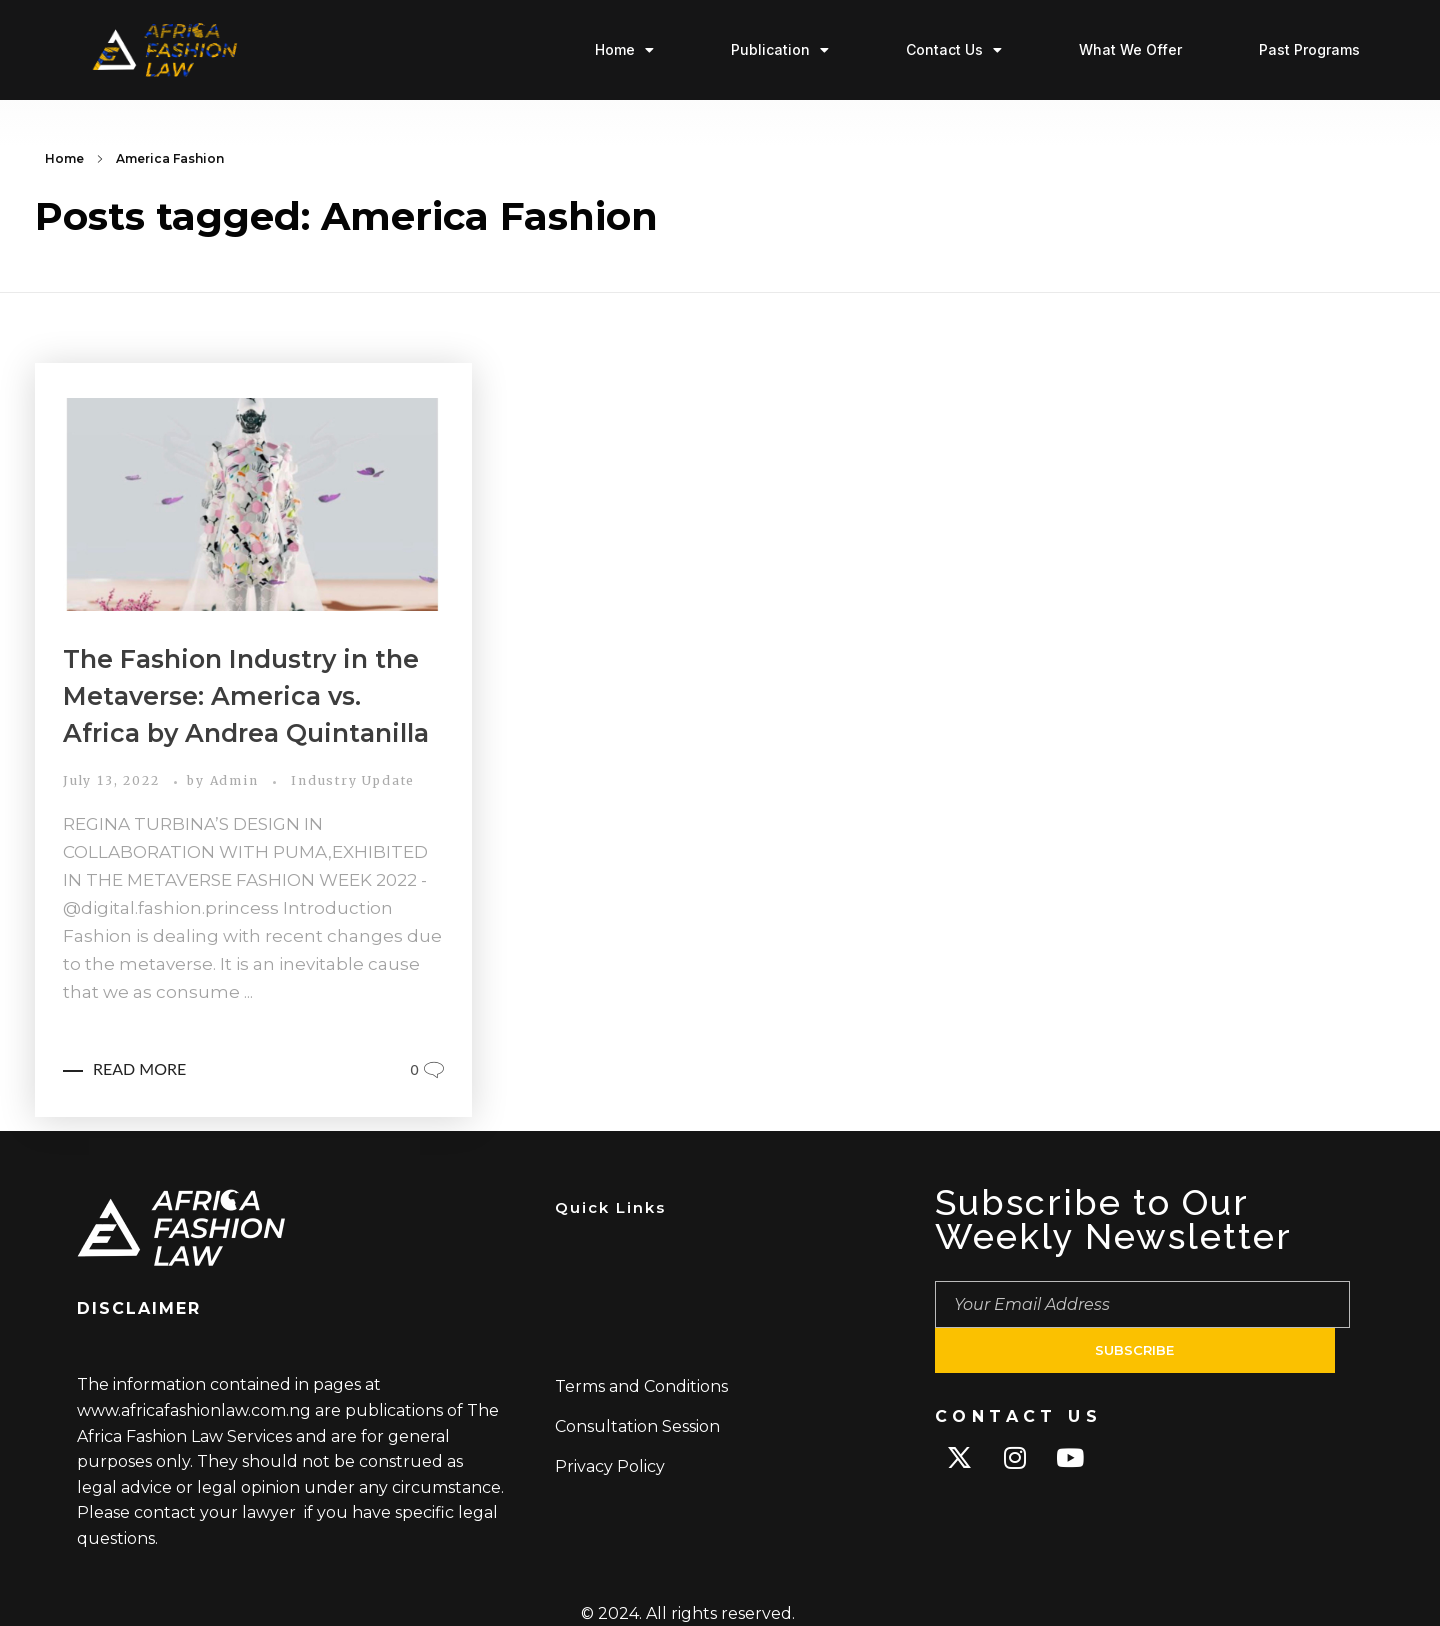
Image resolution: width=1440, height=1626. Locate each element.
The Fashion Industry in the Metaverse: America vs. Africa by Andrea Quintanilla (246, 696)
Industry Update (353, 780)
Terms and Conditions (641, 1386)
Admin (237, 780)
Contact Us (954, 49)
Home (624, 49)
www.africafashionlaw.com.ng (194, 1410)
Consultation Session (637, 1426)
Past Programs (1309, 49)
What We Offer (1130, 49)
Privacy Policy (610, 1466)
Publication (780, 49)
